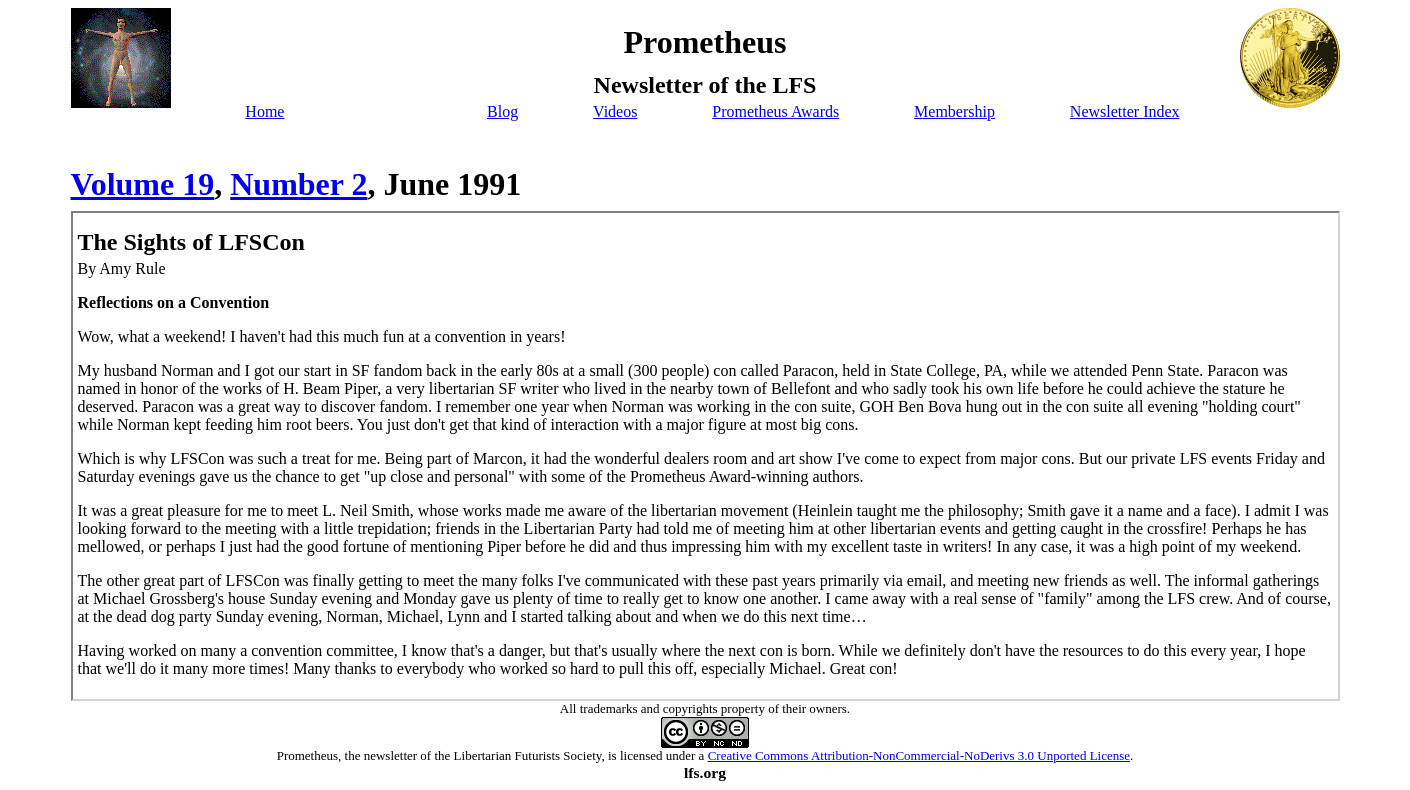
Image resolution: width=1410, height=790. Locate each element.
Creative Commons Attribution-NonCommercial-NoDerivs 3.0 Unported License (919, 755)
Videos (615, 111)
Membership (954, 111)
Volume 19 (143, 184)
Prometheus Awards (775, 111)
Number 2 (298, 184)
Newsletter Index (1125, 111)
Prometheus (307, 755)
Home (264, 111)
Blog (502, 111)
